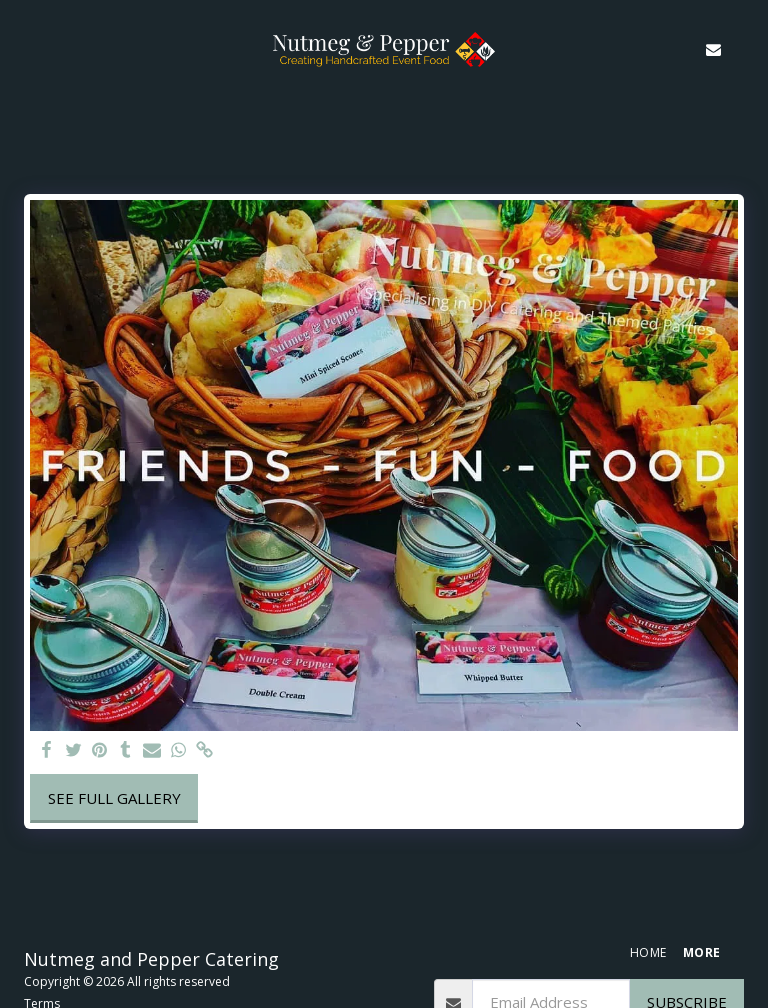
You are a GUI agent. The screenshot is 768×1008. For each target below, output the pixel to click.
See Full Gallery (114, 798)
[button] (22, 48)
